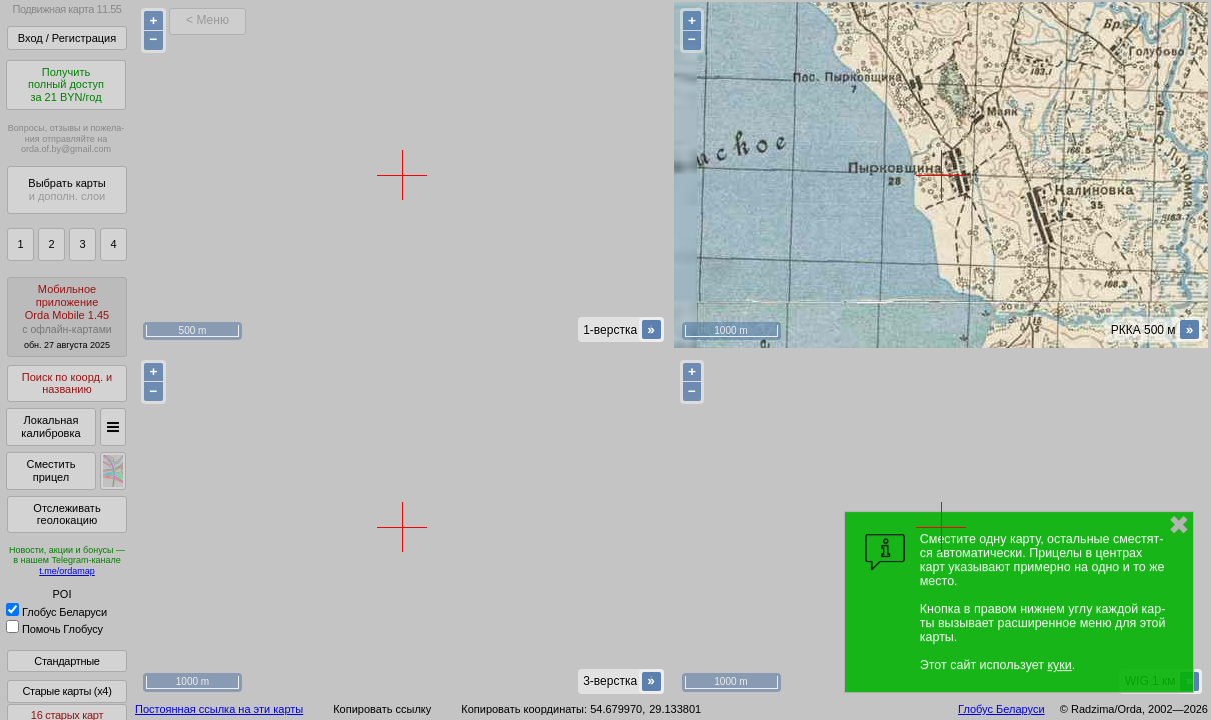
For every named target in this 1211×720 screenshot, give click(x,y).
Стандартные (66, 661)
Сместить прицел (50, 470)
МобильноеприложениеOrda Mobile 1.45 (67, 316)
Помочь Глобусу (54, 629)
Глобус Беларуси (56, 612)
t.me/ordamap (67, 571)
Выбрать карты (66, 189)
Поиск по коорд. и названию (67, 383)
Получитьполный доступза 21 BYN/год (66, 84)
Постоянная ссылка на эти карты (219, 709)
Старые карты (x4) (66, 691)
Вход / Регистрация (67, 38)
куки (1060, 665)
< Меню (207, 20)
